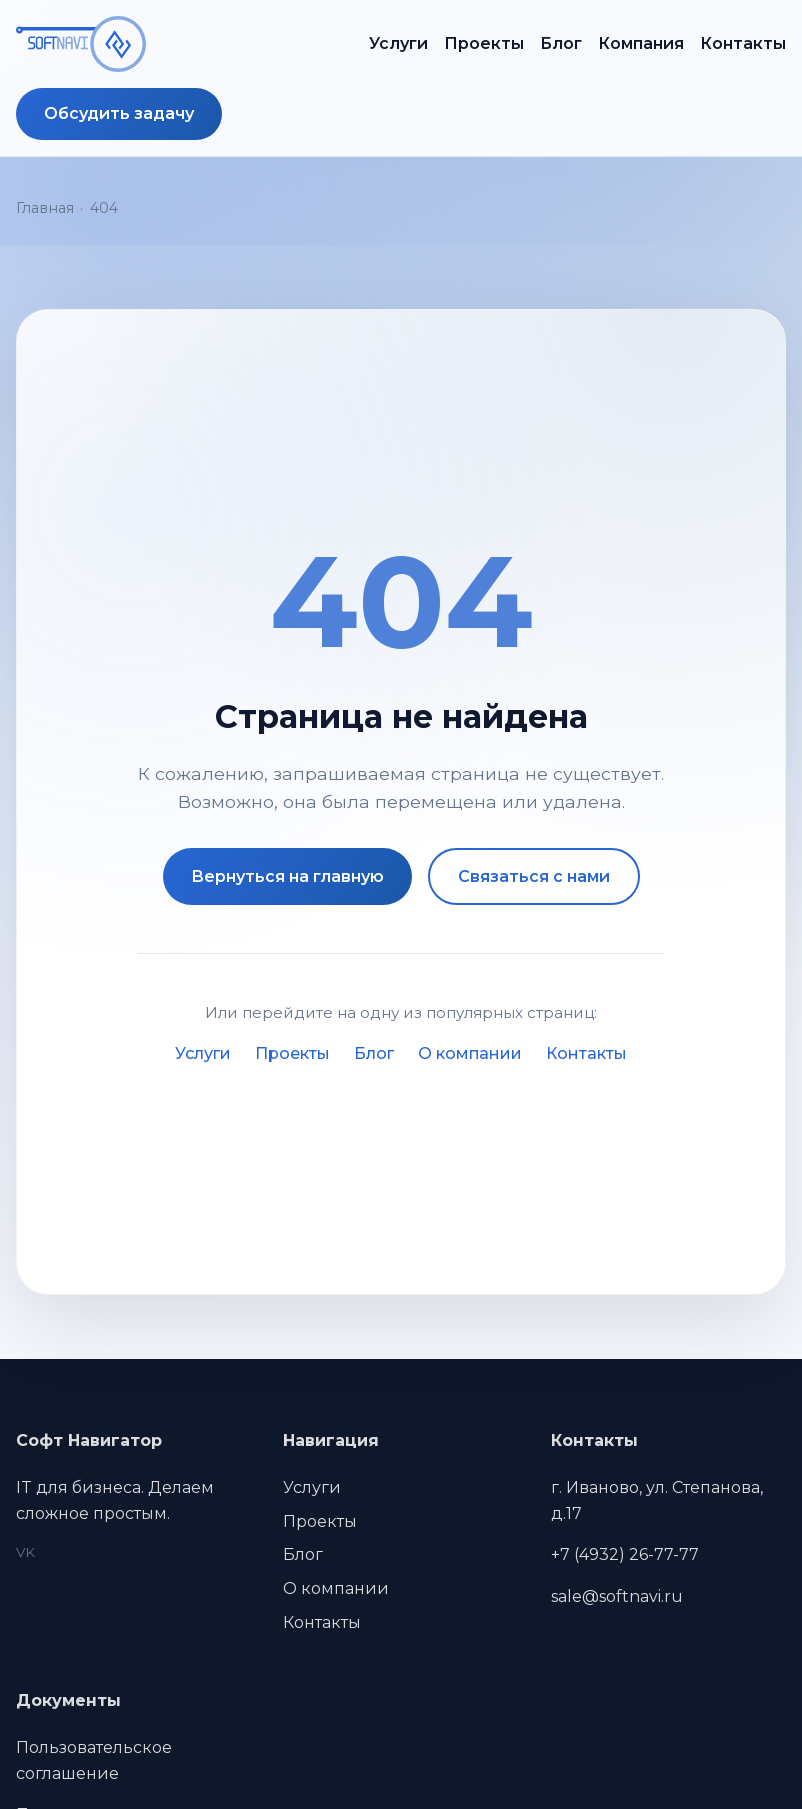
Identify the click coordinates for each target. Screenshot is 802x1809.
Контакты (743, 43)
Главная (45, 208)
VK (25, 1552)
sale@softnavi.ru (617, 1596)
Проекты (484, 43)
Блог (561, 43)
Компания (641, 43)
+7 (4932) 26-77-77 (625, 1554)
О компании (470, 1053)
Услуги (398, 43)
